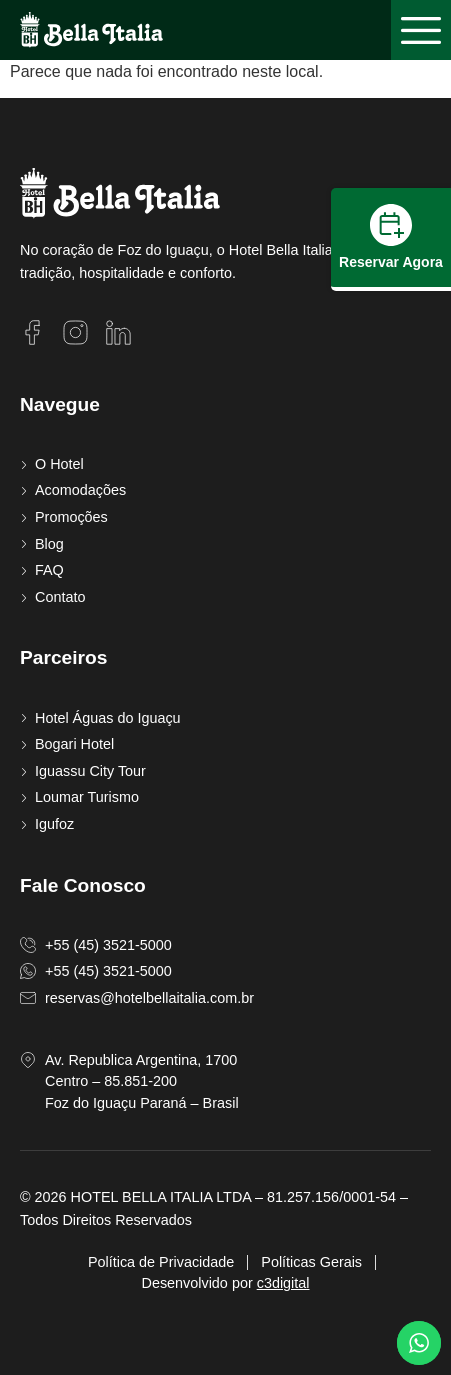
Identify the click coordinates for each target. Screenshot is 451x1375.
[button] (421, 30)
